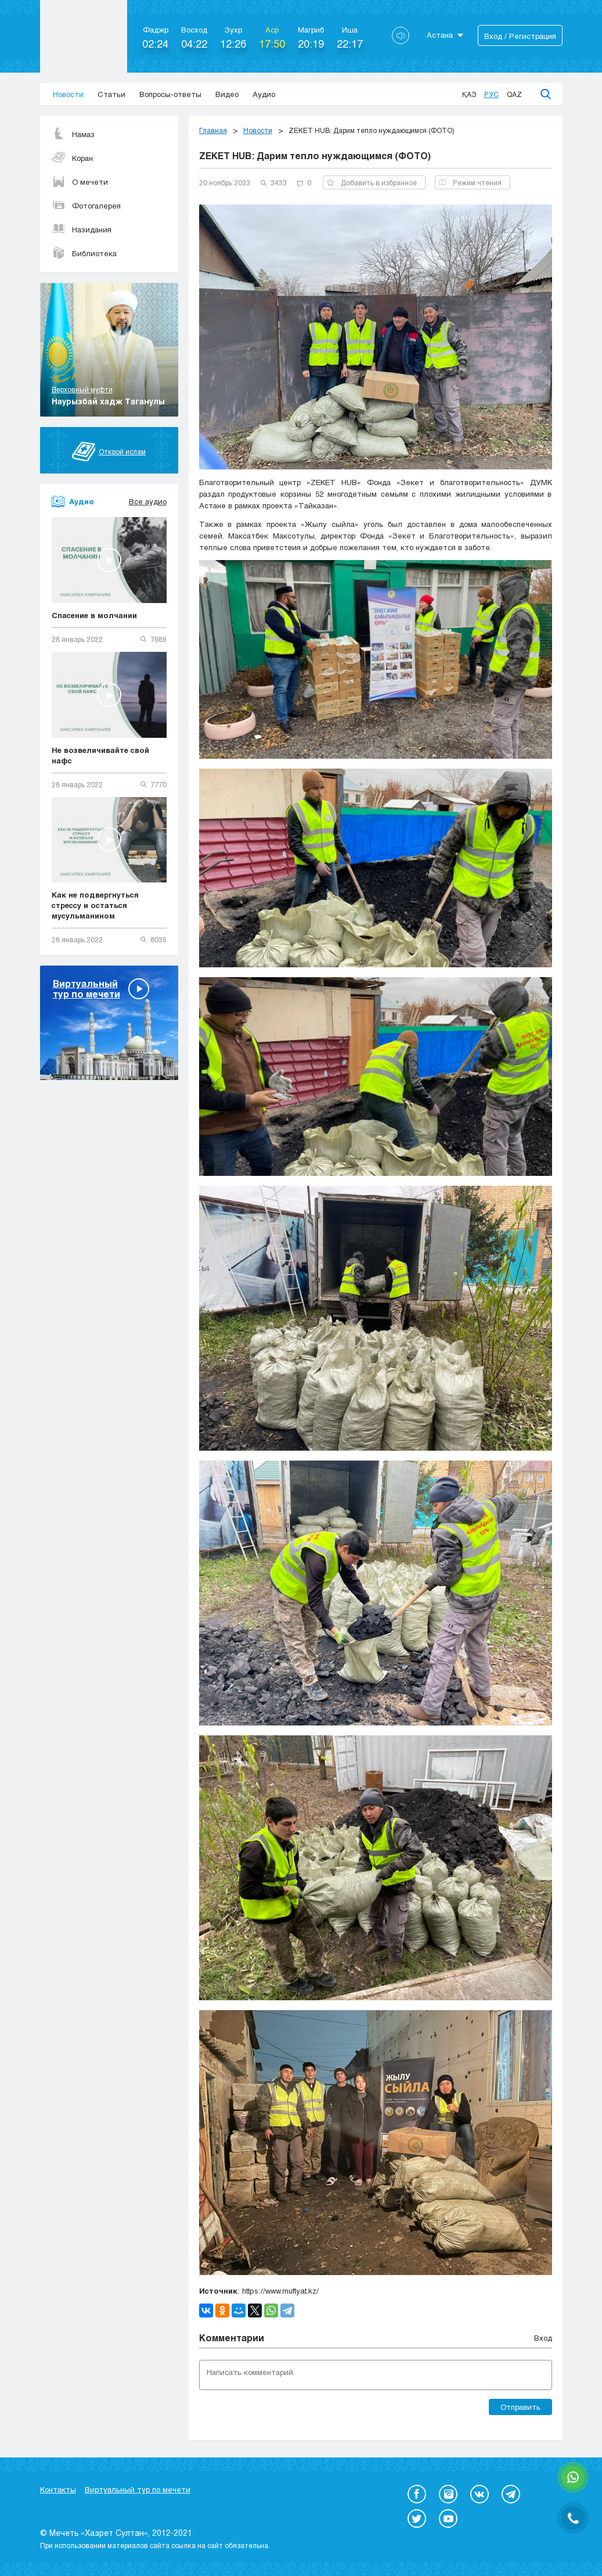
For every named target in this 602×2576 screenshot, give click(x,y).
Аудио (264, 94)
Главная (213, 130)
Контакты (58, 2489)
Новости (68, 94)
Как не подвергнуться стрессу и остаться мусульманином (95, 905)
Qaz (514, 94)
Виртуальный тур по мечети (137, 2489)
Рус (491, 94)
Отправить (520, 2407)
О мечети (80, 182)
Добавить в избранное (372, 182)
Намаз (73, 134)
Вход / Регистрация (520, 36)
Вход (543, 2337)
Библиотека (84, 253)
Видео (227, 94)
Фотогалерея (86, 206)
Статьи (111, 94)
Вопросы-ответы (170, 94)
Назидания (81, 229)
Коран (72, 158)
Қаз (469, 94)
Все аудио (148, 501)
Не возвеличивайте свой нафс (100, 755)
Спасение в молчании (94, 615)
